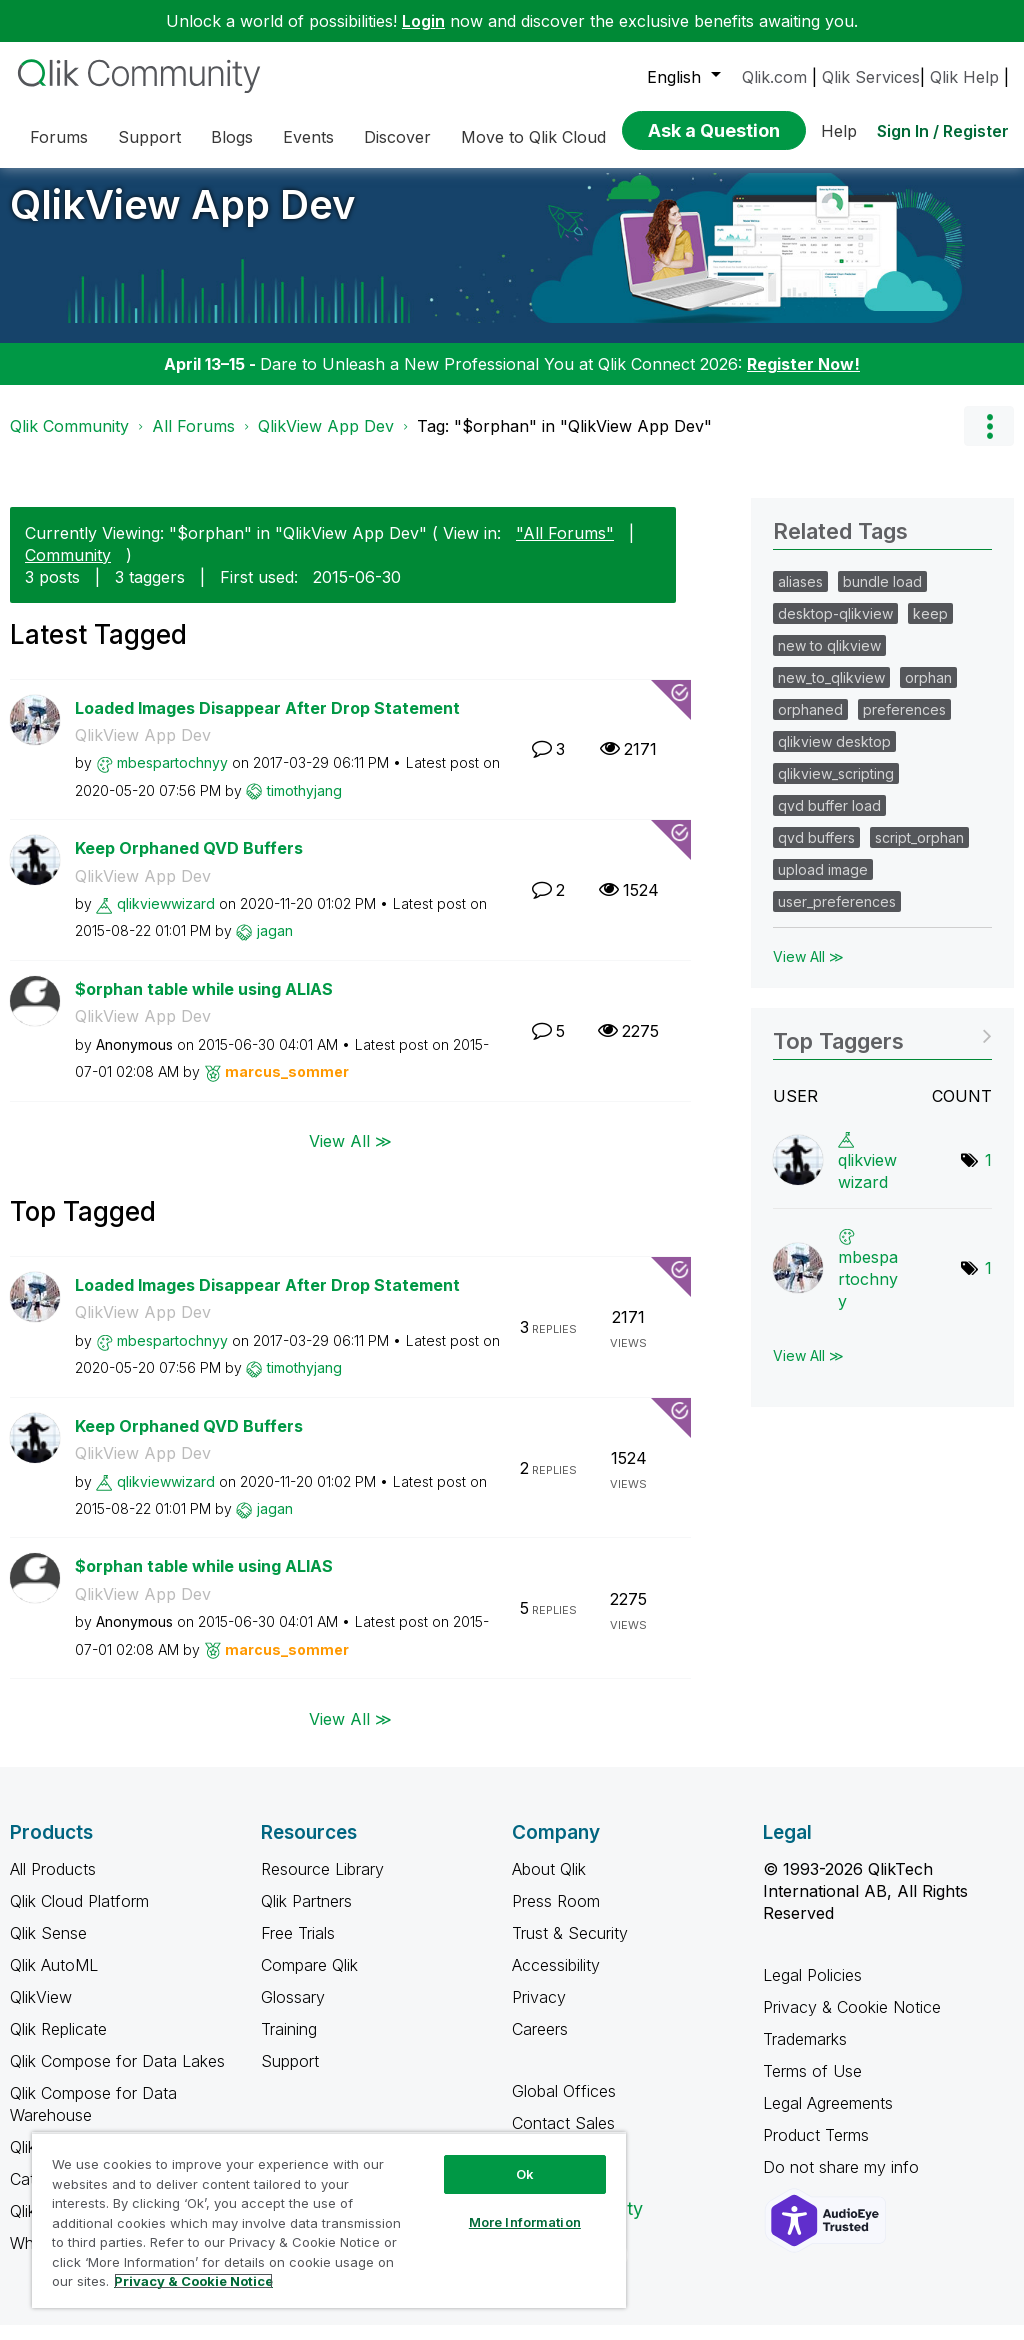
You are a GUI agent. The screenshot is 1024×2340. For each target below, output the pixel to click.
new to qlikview (829, 660)
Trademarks (805, 2054)
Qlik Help (964, 77)
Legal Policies (812, 1990)
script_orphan (919, 852)
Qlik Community (69, 441)
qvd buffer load (829, 820)
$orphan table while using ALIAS (204, 1004)
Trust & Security (570, 1948)
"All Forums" (565, 548)
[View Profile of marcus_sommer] (287, 1086)
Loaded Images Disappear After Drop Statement (267, 723)
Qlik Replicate (58, 2044)
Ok (525, 2174)
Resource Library (322, 1884)
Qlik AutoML (54, 1980)
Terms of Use (812, 2086)
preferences (904, 724)
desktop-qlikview (835, 628)
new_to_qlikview (831, 692)
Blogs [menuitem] (232, 137)
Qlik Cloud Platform (79, 1916)
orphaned (810, 724)
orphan (928, 692)
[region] (329, 2220)
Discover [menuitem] (397, 137)
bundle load (882, 596)
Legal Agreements (828, 2118)
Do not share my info (843, 2182)
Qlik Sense (48, 1948)
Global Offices (564, 2106)
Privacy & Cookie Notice (852, 2022)
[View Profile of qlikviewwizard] (166, 918)
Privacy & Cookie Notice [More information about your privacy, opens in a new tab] (193, 2281)
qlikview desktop (834, 756)
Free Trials (298, 1948)
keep (930, 628)
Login (423, 21)
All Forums (193, 441)
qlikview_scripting (836, 788)
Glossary (293, 2012)
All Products (53, 1884)
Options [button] (989, 441)
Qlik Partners (306, 1916)
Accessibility (556, 1980)
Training (289, 2044)
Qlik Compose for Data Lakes (117, 2076)
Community (68, 570)
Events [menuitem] (308, 137)
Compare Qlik (309, 1980)
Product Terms (816, 2150)
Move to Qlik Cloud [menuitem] (533, 137)
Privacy (539, 2012)
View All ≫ (350, 1156)
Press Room (556, 1916)
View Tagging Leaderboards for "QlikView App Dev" (882, 1049)
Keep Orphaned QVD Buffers (189, 863)
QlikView (41, 2012)
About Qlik (549, 1884)
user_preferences (837, 916)
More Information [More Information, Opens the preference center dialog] (525, 2222)
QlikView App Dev (182, 219)
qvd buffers (816, 852)
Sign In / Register (943, 131)
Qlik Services (871, 77)
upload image (823, 884)
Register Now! (803, 379)
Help (839, 131)
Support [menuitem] (149, 137)
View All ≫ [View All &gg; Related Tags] (808, 971)
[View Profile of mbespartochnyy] (172, 777)
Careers (540, 2044)
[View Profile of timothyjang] (304, 805)
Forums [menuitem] (59, 137)
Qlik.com (774, 77)
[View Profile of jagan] (275, 945)
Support (290, 2076)
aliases (800, 596)
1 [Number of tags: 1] (988, 1175)
